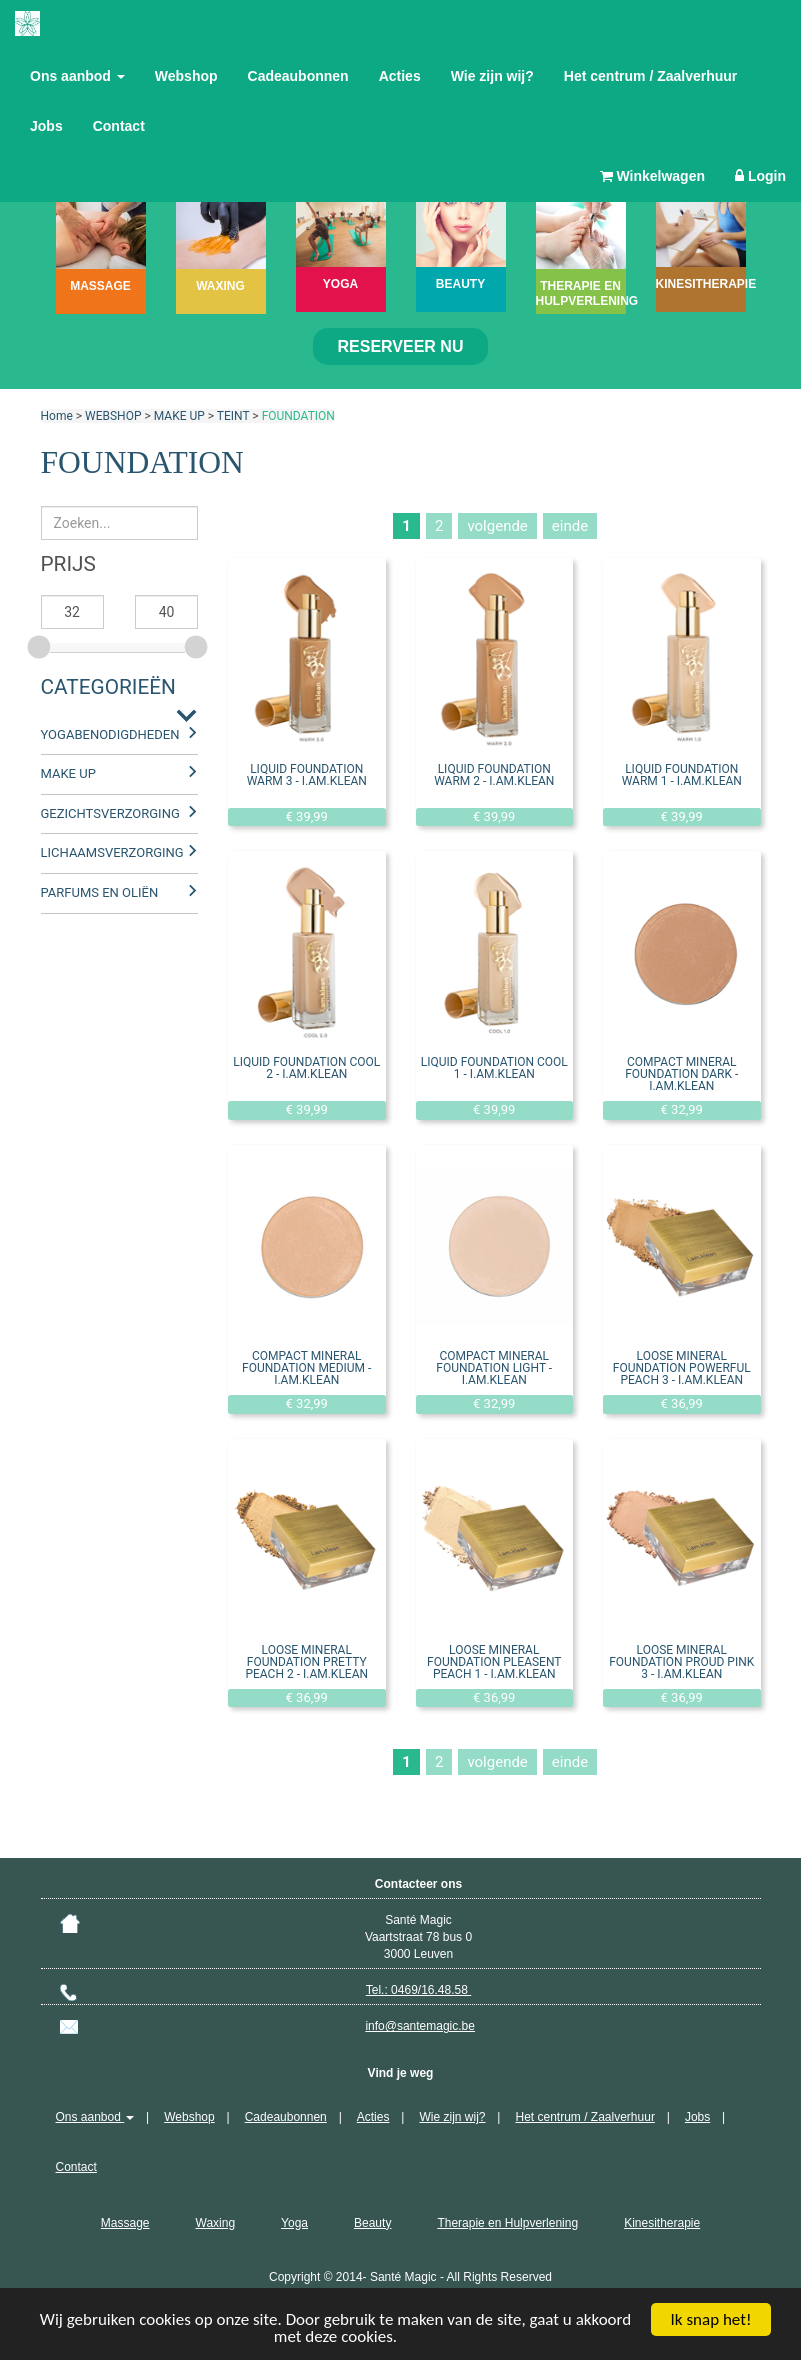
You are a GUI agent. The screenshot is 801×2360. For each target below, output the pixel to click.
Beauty (372, 2223)
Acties (400, 76)
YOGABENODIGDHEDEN (110, 734)
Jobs (46, 126)
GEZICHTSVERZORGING (110, 813)
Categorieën (108, 687)
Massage (125, 2223)
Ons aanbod (77, 76)
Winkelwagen (652, 176)
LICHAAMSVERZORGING (112, 852)
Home (57, 416)
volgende (497, 526)
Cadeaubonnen (298, 76)
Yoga (294, 2223)
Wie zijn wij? (492, 76)
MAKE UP (179, 416)
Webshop (186, 76)
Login (760, 176)
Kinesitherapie (662, 2223)
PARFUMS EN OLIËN (100, 892)
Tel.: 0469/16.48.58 (418, 1990)
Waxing (216, 2223)
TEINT (233, 416)
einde (570, 526)
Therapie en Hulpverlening (507, 2223)
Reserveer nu (401, 346)
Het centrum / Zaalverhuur (651, 76)
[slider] (41, 644)
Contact (119, 126)
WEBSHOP (113, 416)
